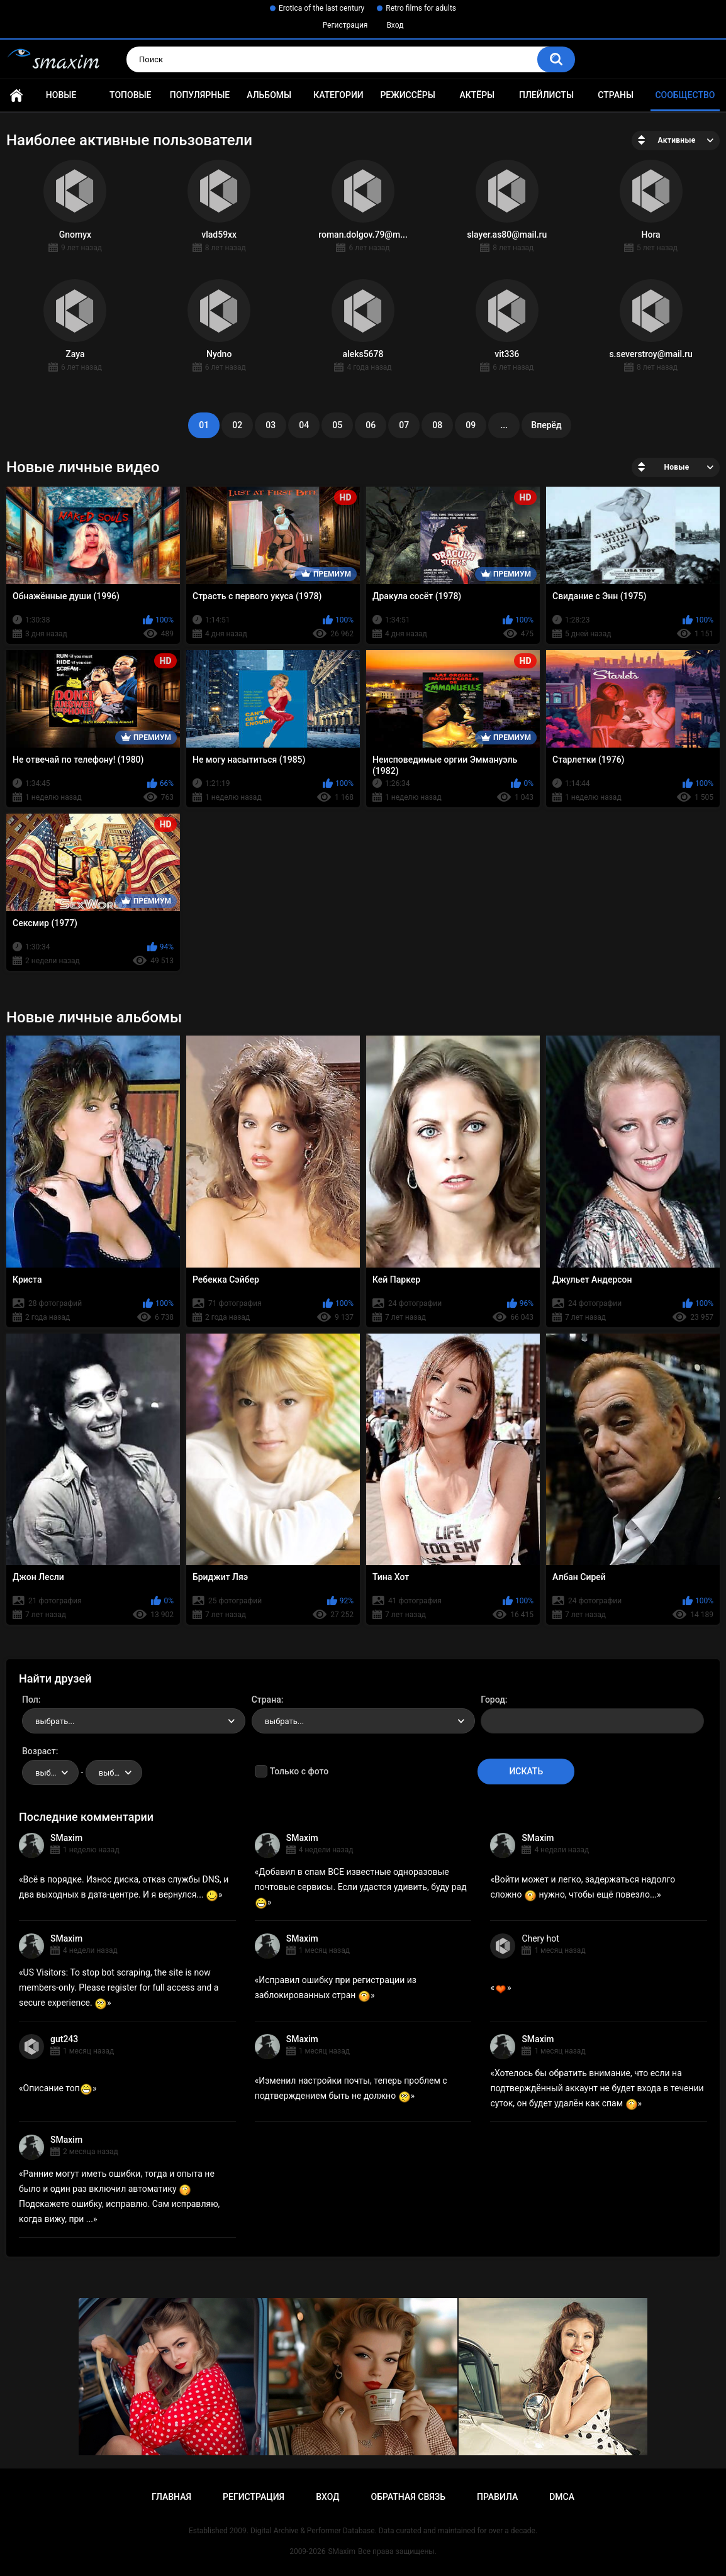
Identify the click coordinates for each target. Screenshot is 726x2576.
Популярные (200, 95)
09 (471, 425)
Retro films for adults (421, 8)
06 (371, 425)
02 (237, 425)
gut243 (64, 2039)
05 (337, 425)
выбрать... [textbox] (54, 1721)
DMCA (561, 2497)
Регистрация (345, 25)
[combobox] (133, 1720)
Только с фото (299, 1771)
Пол (30, 1699)
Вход (394, 25)
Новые (61, 95)
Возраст (39, 1751)
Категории (338, 95)
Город (493, 1699)
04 (304, 425)
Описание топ (57, 2088)
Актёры (476, 95)
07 (404, 425)
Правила (497, 2497)
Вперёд (546, 425)
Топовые (130, 95)
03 (270, 425)
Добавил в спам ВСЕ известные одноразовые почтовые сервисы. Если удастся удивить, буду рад (361, 1887)
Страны (616, 95)
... (504, 425)
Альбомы (269, 95)
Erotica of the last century (321, 8)
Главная (16, 95)
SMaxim (66, 1838)
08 (437, 425)
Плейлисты (546, 95)
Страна (266, 1699)
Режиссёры (407, 95)
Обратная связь (408, 2497)
